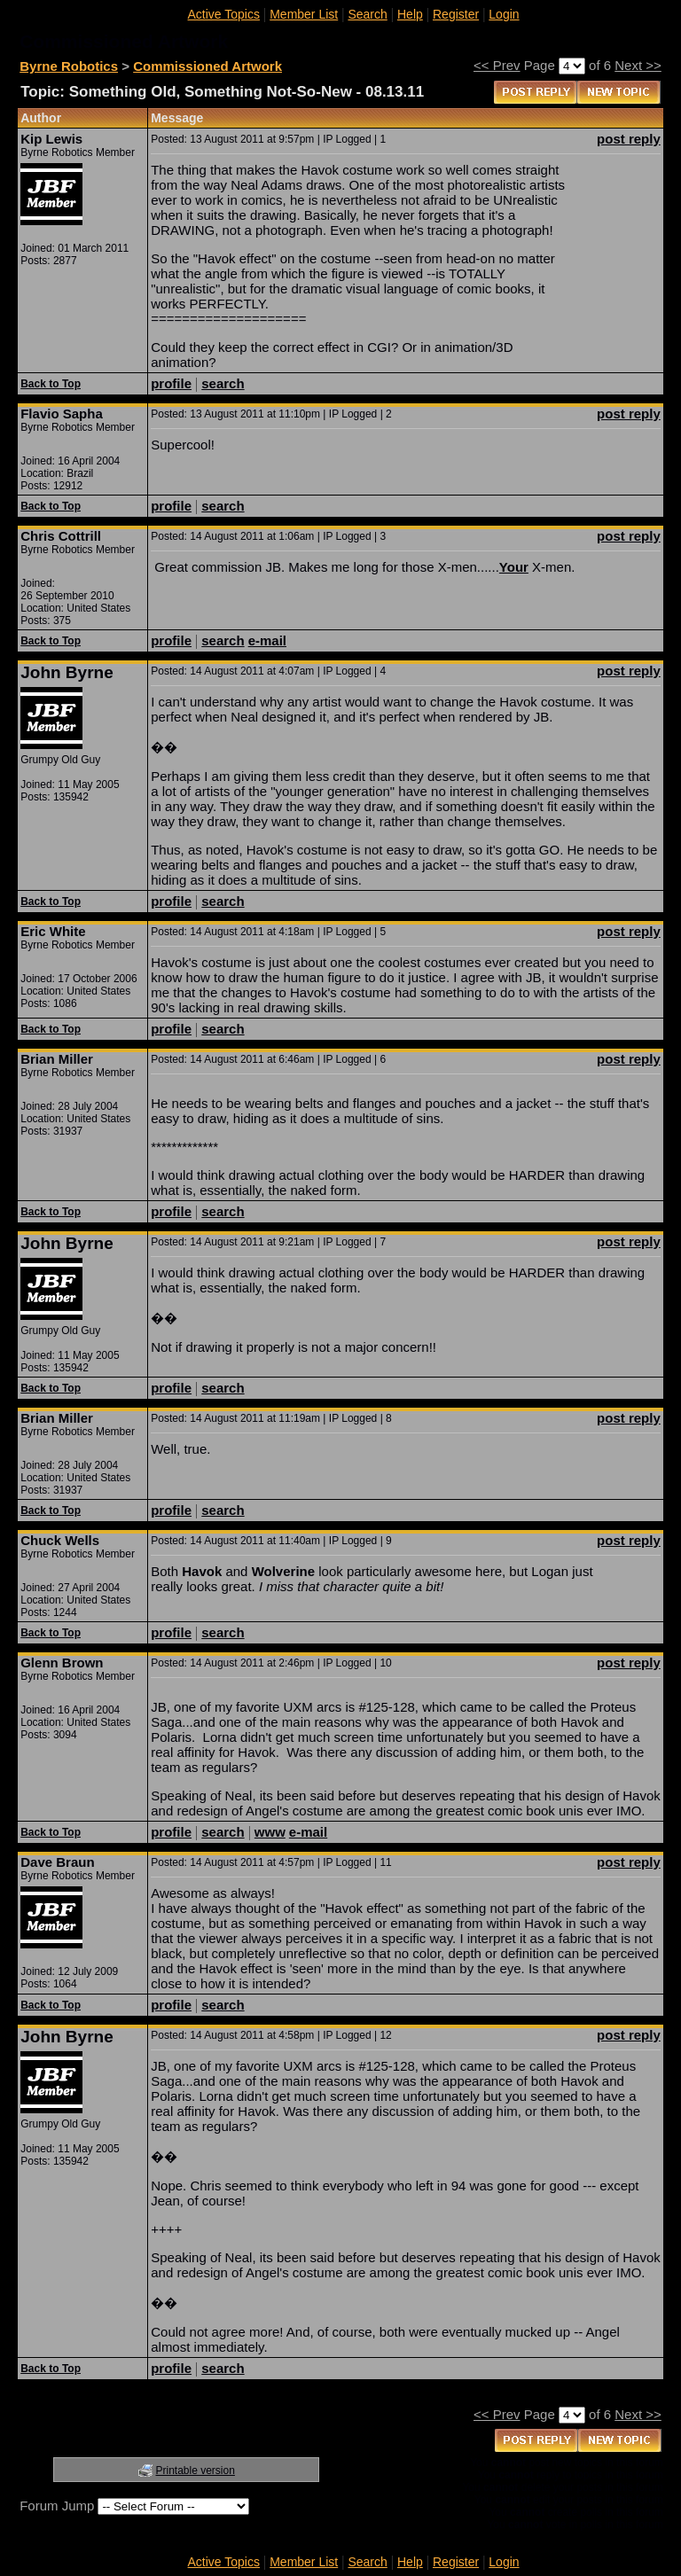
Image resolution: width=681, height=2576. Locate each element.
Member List (304, 14)
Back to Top (50, 384)
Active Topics (224, 14)
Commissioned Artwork (207, 66)
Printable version (195, 2470)
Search (367, 14)
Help (410, 14)
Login (504, 14)
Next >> (637, 65)
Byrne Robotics (69, 66)
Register (456, 14)
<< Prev (497, 65)
